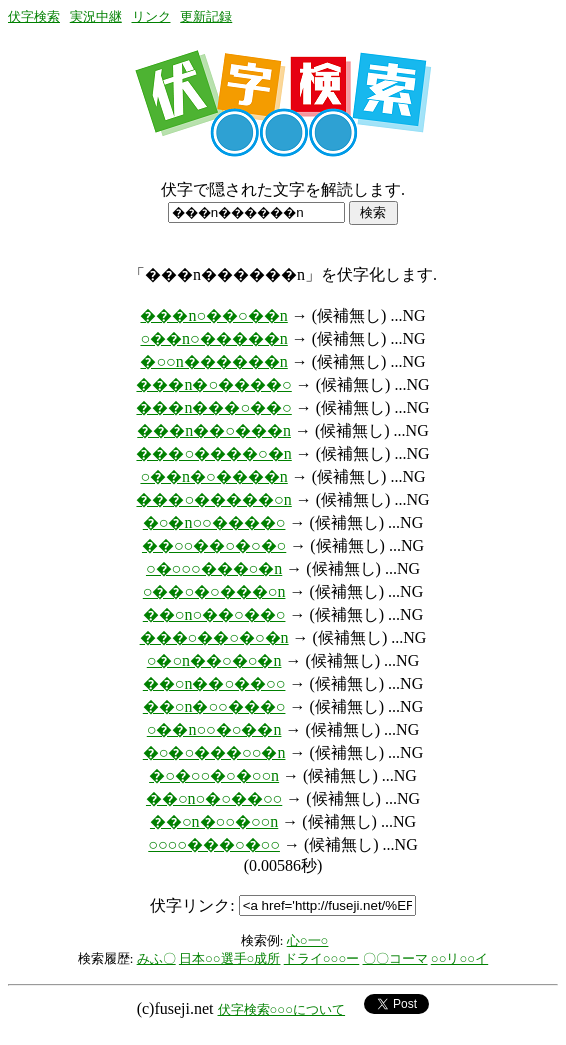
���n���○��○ (213, 407)
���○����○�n (213, 453)
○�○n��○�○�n (214, 660)
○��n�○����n (213, 476)
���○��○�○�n (214, 637)
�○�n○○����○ (214, 522)
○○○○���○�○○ (214, 844)
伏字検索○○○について (282, 1009)
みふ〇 (156, 958)
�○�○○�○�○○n (214, 775)
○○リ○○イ (459, 958)
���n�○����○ (213, 384)
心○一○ (308, 940)
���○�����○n (213, 499)
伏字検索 (34, 16)
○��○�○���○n (214, 591)
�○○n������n (213, 361)
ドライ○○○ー (322, 958)
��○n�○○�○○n (214, 821)
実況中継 (96, 16)
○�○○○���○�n (214, 568)
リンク (151, 16)
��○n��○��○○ (214, 683)
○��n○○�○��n (214, 729)
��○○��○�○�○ (214, 545)
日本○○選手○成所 (230, 958)
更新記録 (206, 16)
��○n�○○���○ (214, 706)
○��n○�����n (213, 338)
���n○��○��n (213, 315)
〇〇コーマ (395, 958)
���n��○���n (214, 430)
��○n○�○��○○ (214, 798)
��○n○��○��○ (214, 614)
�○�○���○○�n (214, 752)
